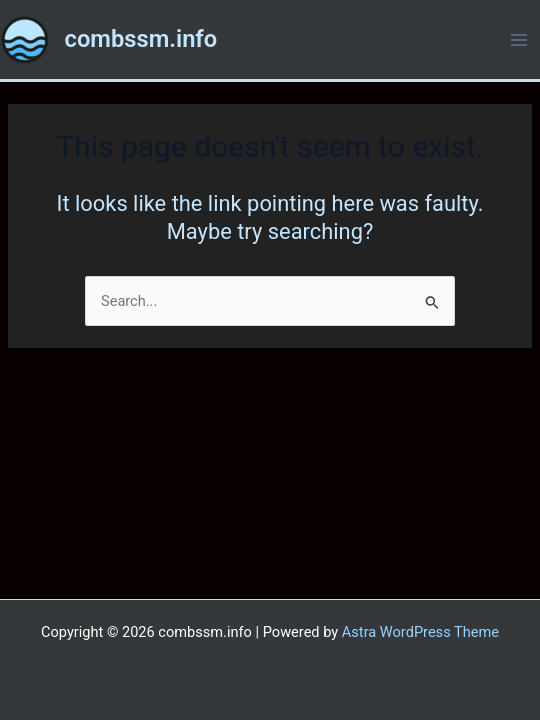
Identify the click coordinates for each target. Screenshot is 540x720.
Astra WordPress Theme (420, 632)
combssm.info (141, 39)
